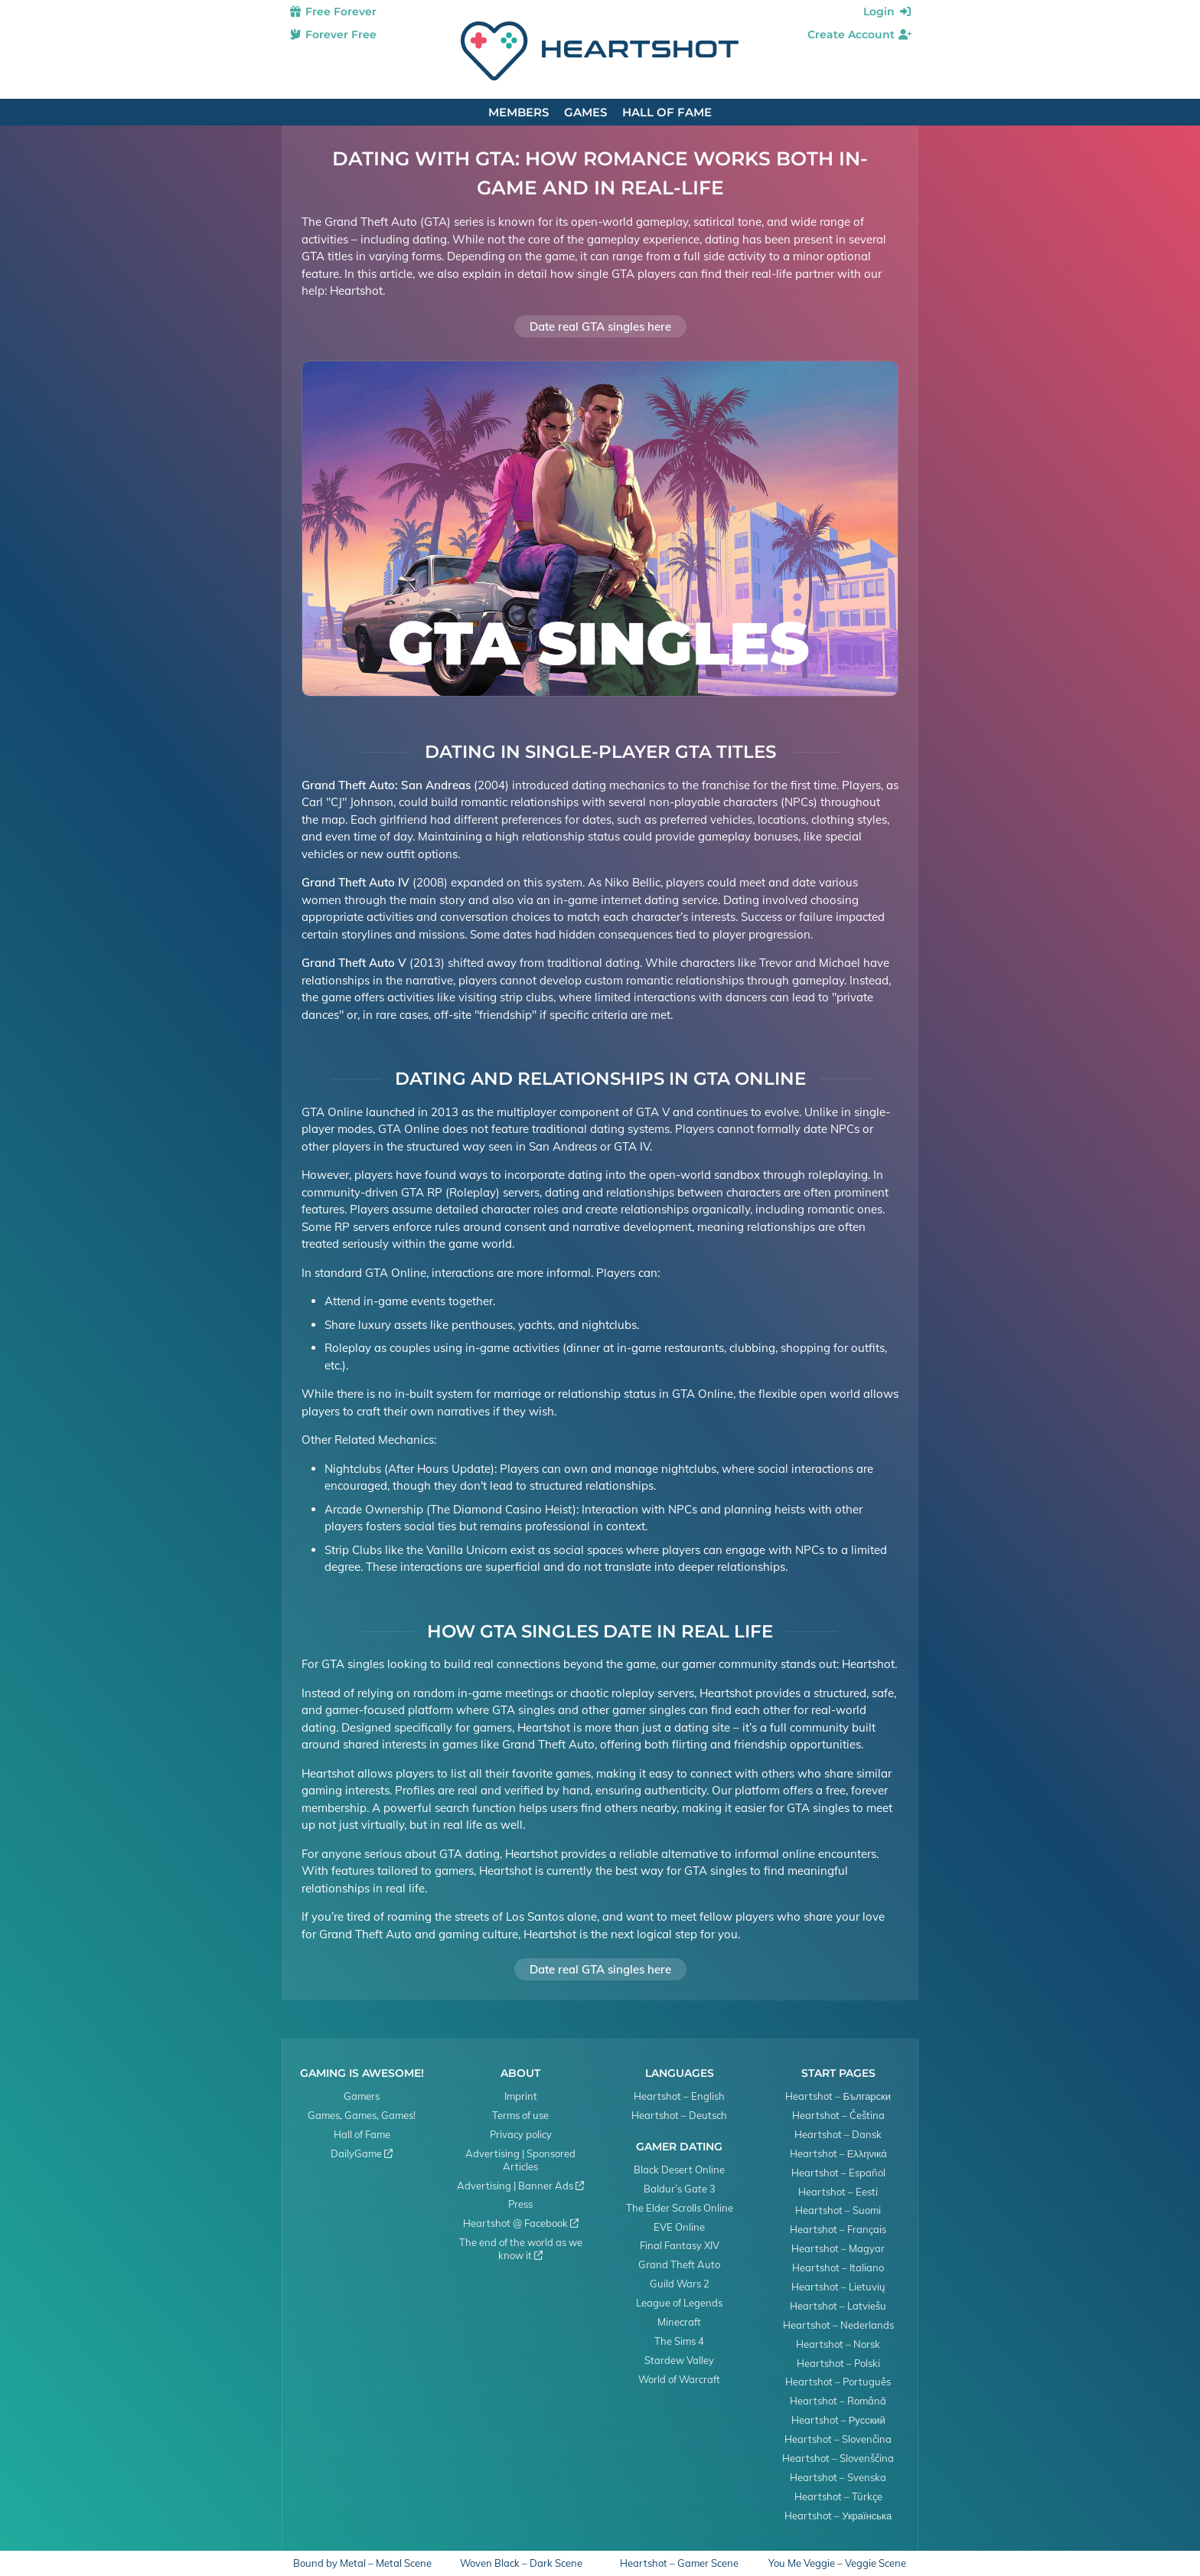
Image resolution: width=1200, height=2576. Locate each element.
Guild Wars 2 (679, 2283)
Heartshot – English (679, 2096)
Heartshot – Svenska (838, 2477)
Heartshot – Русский (838, 2420)
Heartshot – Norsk (838, 2344)
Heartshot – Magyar (838, 2248)
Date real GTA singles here (600, 326)
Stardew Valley (679, 2360)
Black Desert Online (679, 2169)
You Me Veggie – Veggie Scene (837, 2563)
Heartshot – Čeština (838, 2115)
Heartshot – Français (838, 2229)
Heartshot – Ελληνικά (838, 2153)
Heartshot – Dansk (838, 2134)
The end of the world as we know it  (520, 2248)
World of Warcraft (679, 2379)
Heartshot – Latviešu (838, 2306)
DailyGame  (362, 2153)
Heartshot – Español (838, 2172)
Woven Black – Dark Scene (521, 2563)
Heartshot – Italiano (838, 2267)
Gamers (362, 2096)
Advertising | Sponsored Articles (520, 2160)
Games (585, 112)
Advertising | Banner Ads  (520, 2185)
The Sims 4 (679, 2341)
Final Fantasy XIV (679, 2245)
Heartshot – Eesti (838, 2192)
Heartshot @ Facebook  (521, 2223)
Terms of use (520, 2115)
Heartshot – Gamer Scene (679, 2563)
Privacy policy (521, 2134)
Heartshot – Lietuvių (838, 2287)
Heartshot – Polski (838, 2363)
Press (520, 2204)
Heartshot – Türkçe (838, 2496)
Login (887, 11)
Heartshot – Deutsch (679, 2115)
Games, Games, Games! (362, 2115)
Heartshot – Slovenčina (838, 2439)
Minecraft (679, 2322)
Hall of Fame (667, 112)
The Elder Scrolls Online (679, 2208)
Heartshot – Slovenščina (838, 2458)
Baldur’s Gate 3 (680, 2189)
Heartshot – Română (838, 2401)
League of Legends (679, 2303)
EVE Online (679, 2227)
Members (518, 112)
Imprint (520, 2096)
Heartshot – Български (838, 2096)
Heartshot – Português (838, 2381)
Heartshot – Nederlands (838, 2325)
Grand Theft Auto (679, 2264)
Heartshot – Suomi (838, 2210)
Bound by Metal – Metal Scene (362, 2563)
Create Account (859, 34)
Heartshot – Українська (838, 2515)
